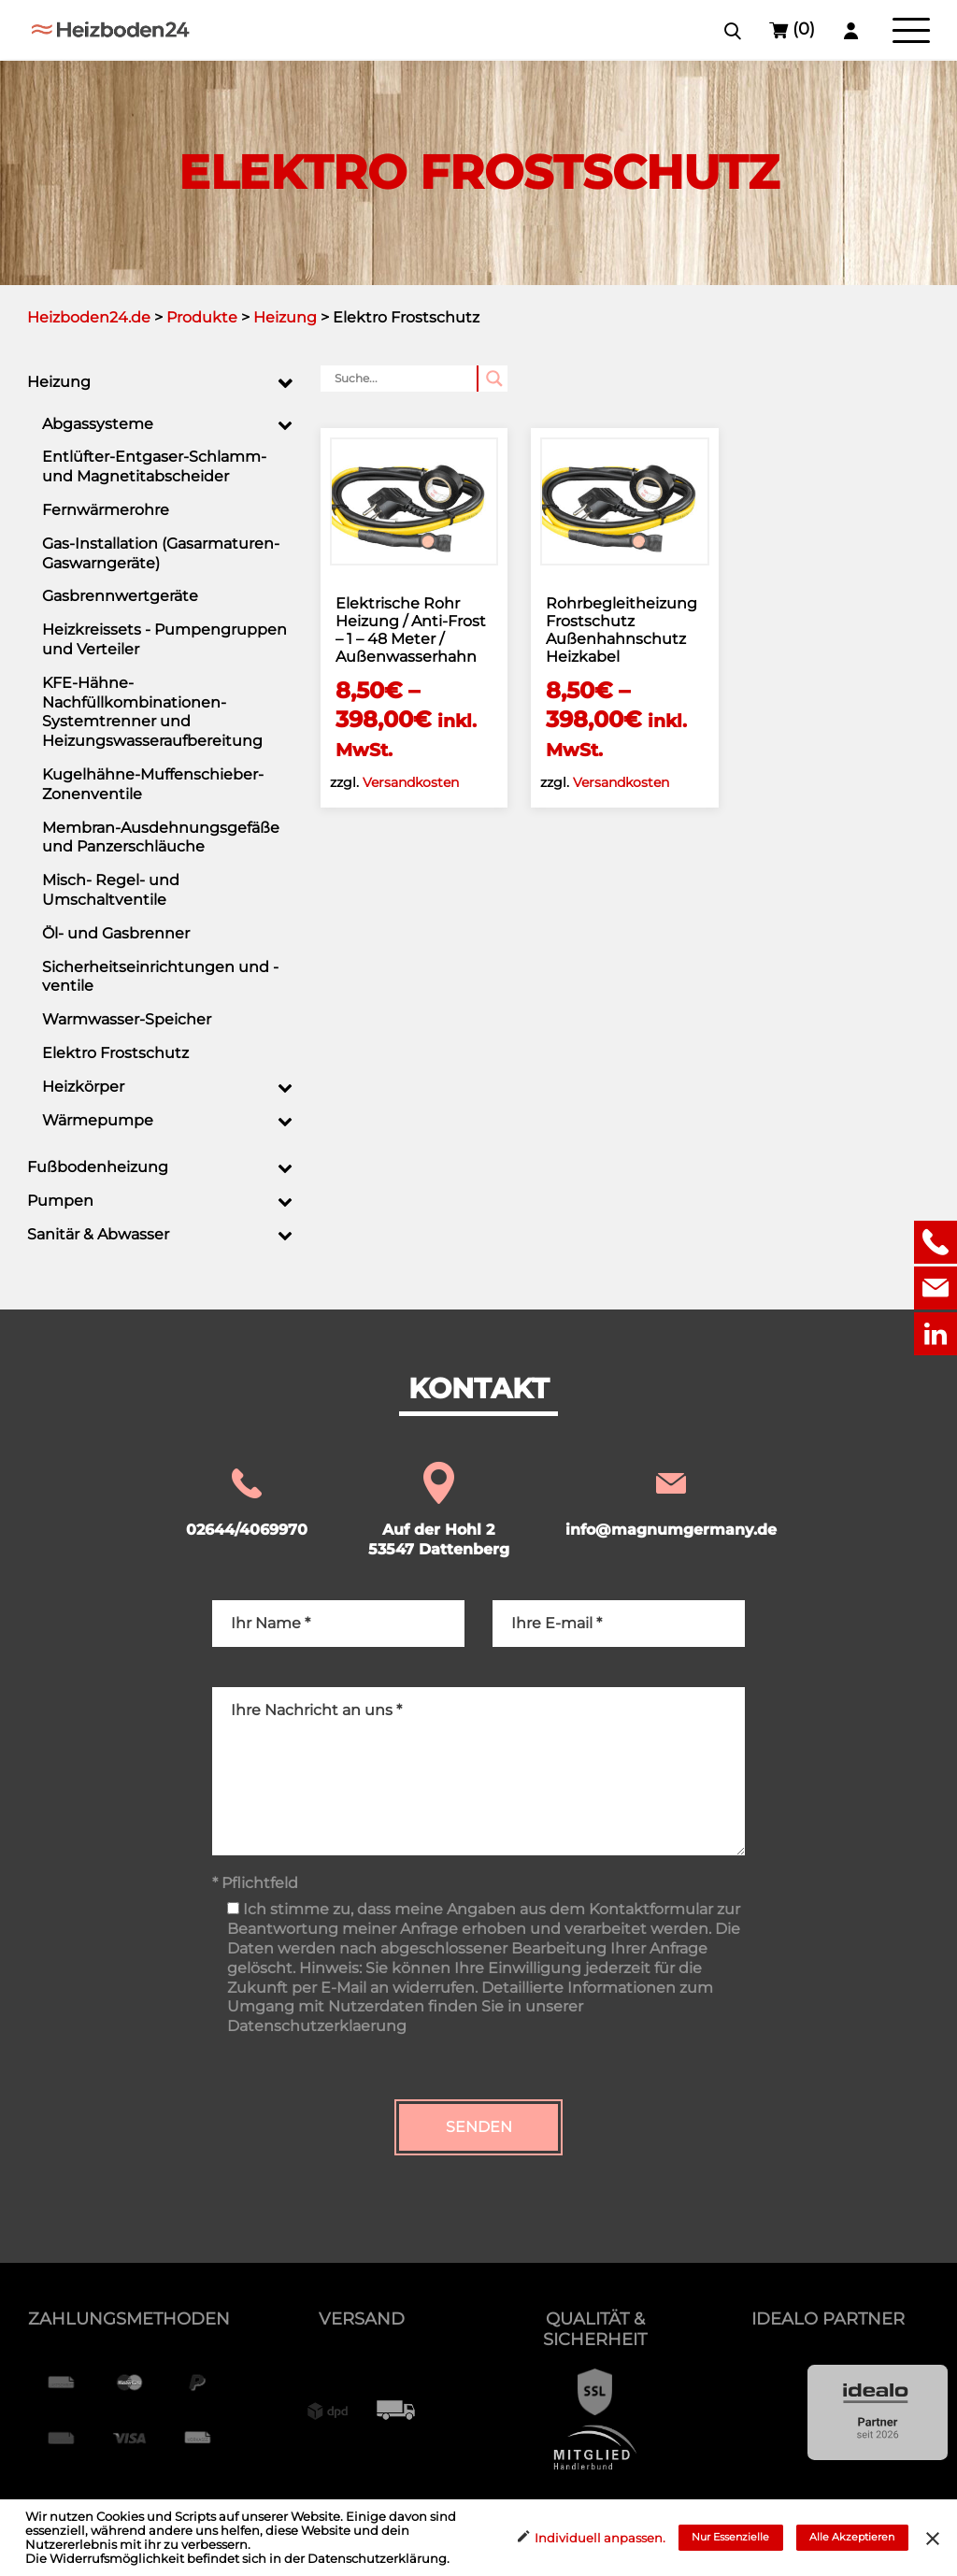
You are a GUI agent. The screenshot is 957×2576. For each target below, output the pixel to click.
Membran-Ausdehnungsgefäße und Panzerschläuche (160, 837)
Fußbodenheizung (97, 1167)
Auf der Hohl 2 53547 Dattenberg (438, 1511)
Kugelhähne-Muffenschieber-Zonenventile (153, 784)
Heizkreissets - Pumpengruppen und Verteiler (164, 639)
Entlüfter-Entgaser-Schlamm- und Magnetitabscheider (154, 466)
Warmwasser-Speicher (126, 1019)
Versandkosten (411, 782)
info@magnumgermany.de (671, 1501)
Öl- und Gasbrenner (116, 933)
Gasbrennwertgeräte (120, 596)
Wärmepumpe (97, 1120)
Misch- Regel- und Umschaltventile (110, 890)
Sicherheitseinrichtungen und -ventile (160, 976)
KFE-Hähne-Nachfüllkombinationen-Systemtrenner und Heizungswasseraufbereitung (152, 712)
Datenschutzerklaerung (317, 2026)
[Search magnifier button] (494, 378)
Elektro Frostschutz (115, 1053)
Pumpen (60, 1200)
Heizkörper (83, 1086)
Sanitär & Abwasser (98, 1234)
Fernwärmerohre (105, 510)
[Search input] (406, 378)
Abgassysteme (97, 424)
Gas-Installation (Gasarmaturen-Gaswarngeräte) (160, 553)
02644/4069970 (246, 1501)
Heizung (59, 382)
